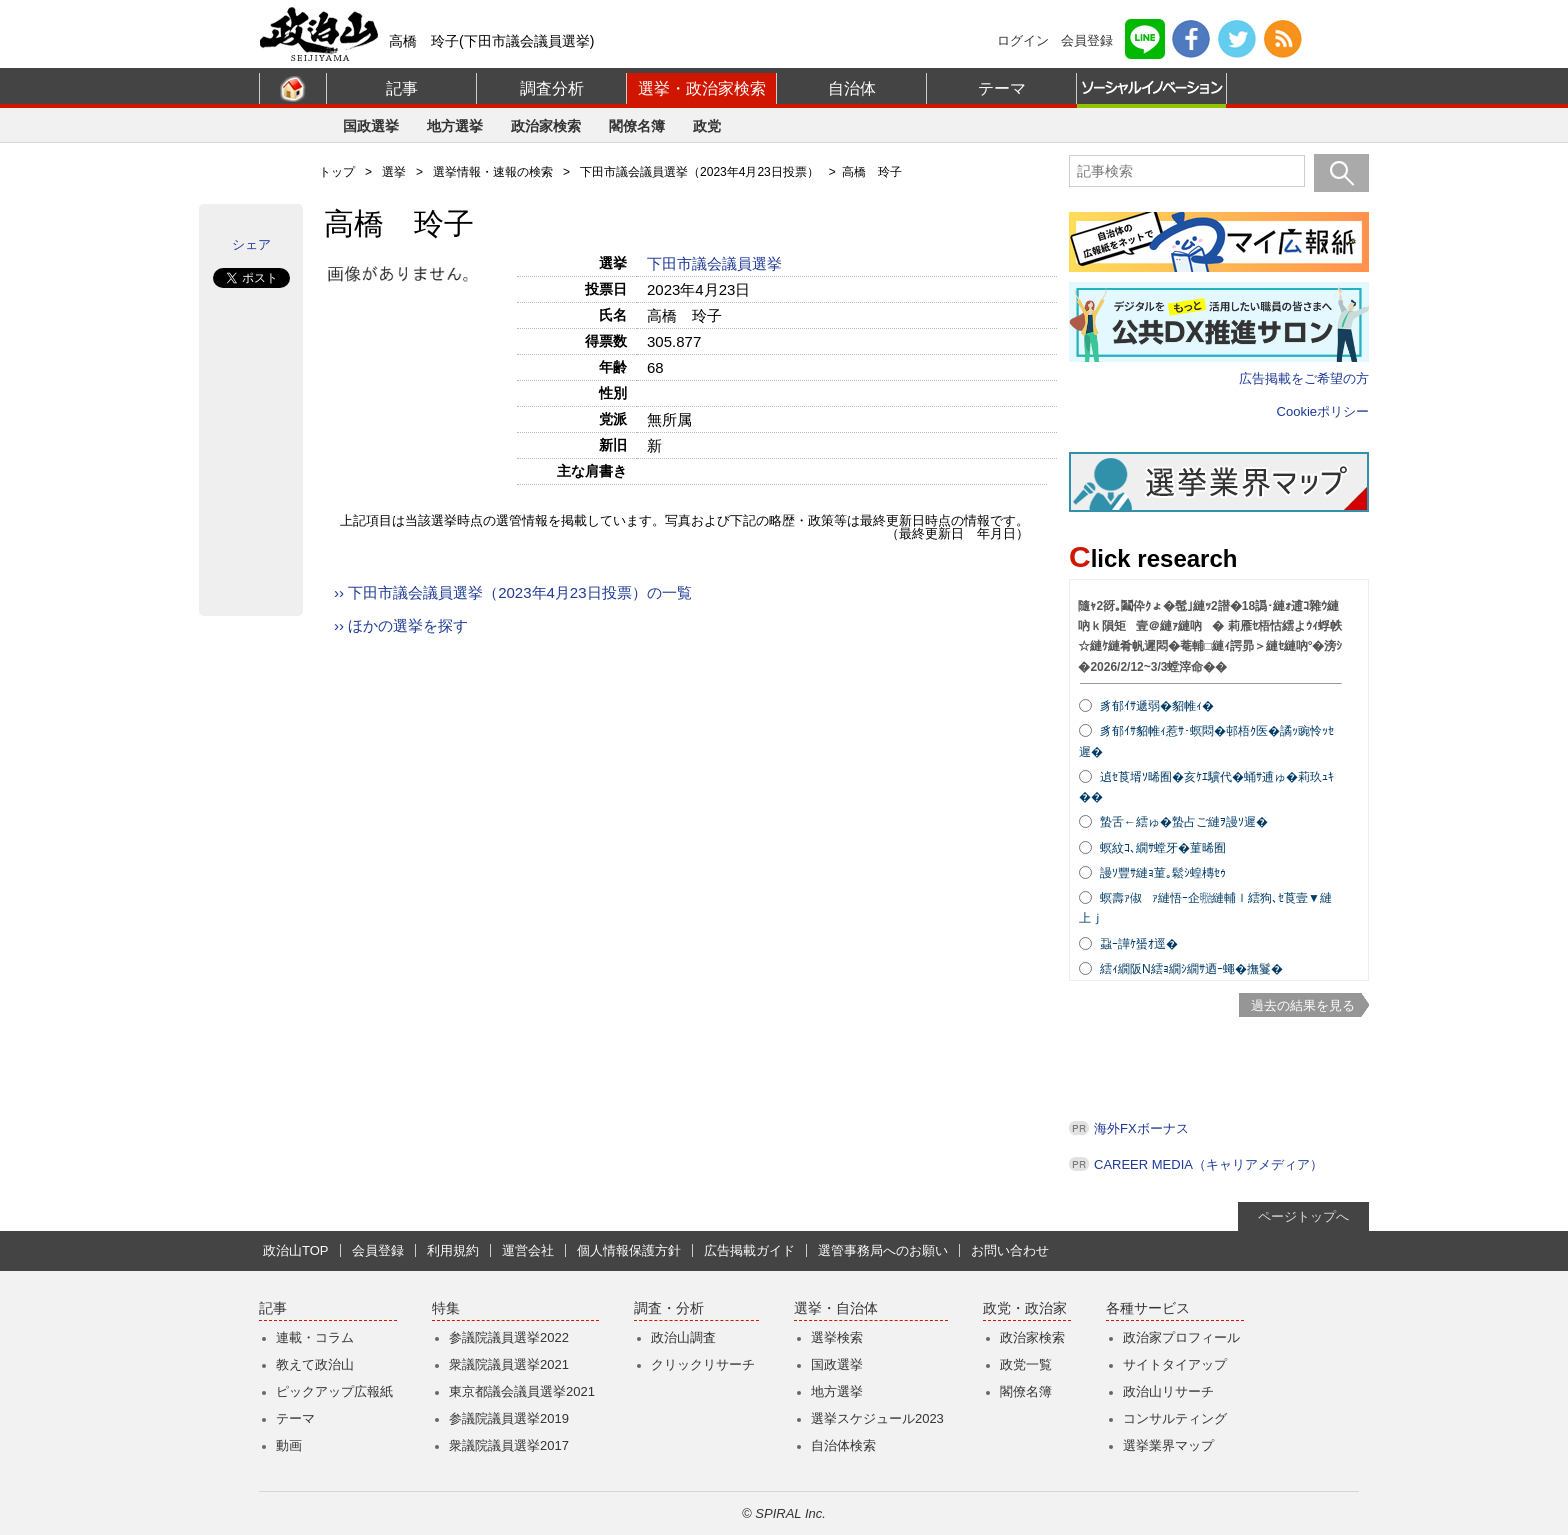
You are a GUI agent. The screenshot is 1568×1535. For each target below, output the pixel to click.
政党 (707, 126)
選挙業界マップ (1168, 1445)
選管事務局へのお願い (883, 1250)
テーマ (1002, 88)
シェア (251, 244)
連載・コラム (315, 1337)
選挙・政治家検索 (702, 88)
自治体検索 (843, 1445)
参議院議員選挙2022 (509, 1337)
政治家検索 (546, 126)
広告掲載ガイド (749, 1250)
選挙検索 (837, 1337)
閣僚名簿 (637, 126)
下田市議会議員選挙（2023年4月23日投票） (699, 172)
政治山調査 (683, 1337)
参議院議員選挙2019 (509, 1418)
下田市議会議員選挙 (716, 263)
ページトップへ (1303, 1216)
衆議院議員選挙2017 (509, 1445)
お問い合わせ (1010, 1250)
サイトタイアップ (1175, 1364)
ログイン (1023, 40)
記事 (402, 88)
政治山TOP (296, 1250)
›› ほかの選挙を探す (401, 625)
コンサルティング (1175, 1418)
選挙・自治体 (836, 1308)
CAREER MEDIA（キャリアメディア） (1208, 1164)
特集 (446, 1308)
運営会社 (528, 1250)
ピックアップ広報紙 (334, 1391)
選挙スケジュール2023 (877, 1418)
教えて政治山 (315, 1364)
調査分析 (552, 88)
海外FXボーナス (1141, 1128)
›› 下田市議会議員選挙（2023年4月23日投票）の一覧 (513, 592)
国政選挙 (371, 126)
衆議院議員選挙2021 (509, 1364)
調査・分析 (669, 1308)
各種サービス (1148, 1308)
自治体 (852, 88)
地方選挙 (455, 126)
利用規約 (453, 1250)
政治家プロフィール (1181, 1337)
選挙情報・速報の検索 (493, 172)
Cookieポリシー (1323, 411)
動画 (289, 1445)
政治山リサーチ (1168, 1391)
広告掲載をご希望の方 (1304, 378)
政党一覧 (1026, 1364)
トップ (337, 172)
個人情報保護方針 (629, 1250)
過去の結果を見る (1303, 1005)
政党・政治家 (1025, 1308)
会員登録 (1087, 40)
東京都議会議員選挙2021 (522, 1391)
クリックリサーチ (703, 1364)
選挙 (394, 172)
